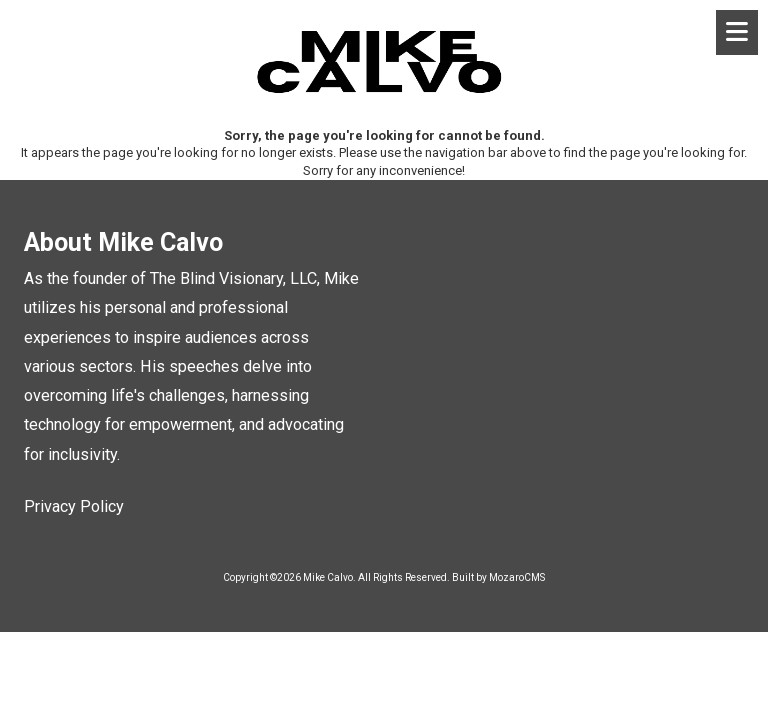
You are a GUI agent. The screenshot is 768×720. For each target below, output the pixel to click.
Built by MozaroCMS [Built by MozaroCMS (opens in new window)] (498, 577)
